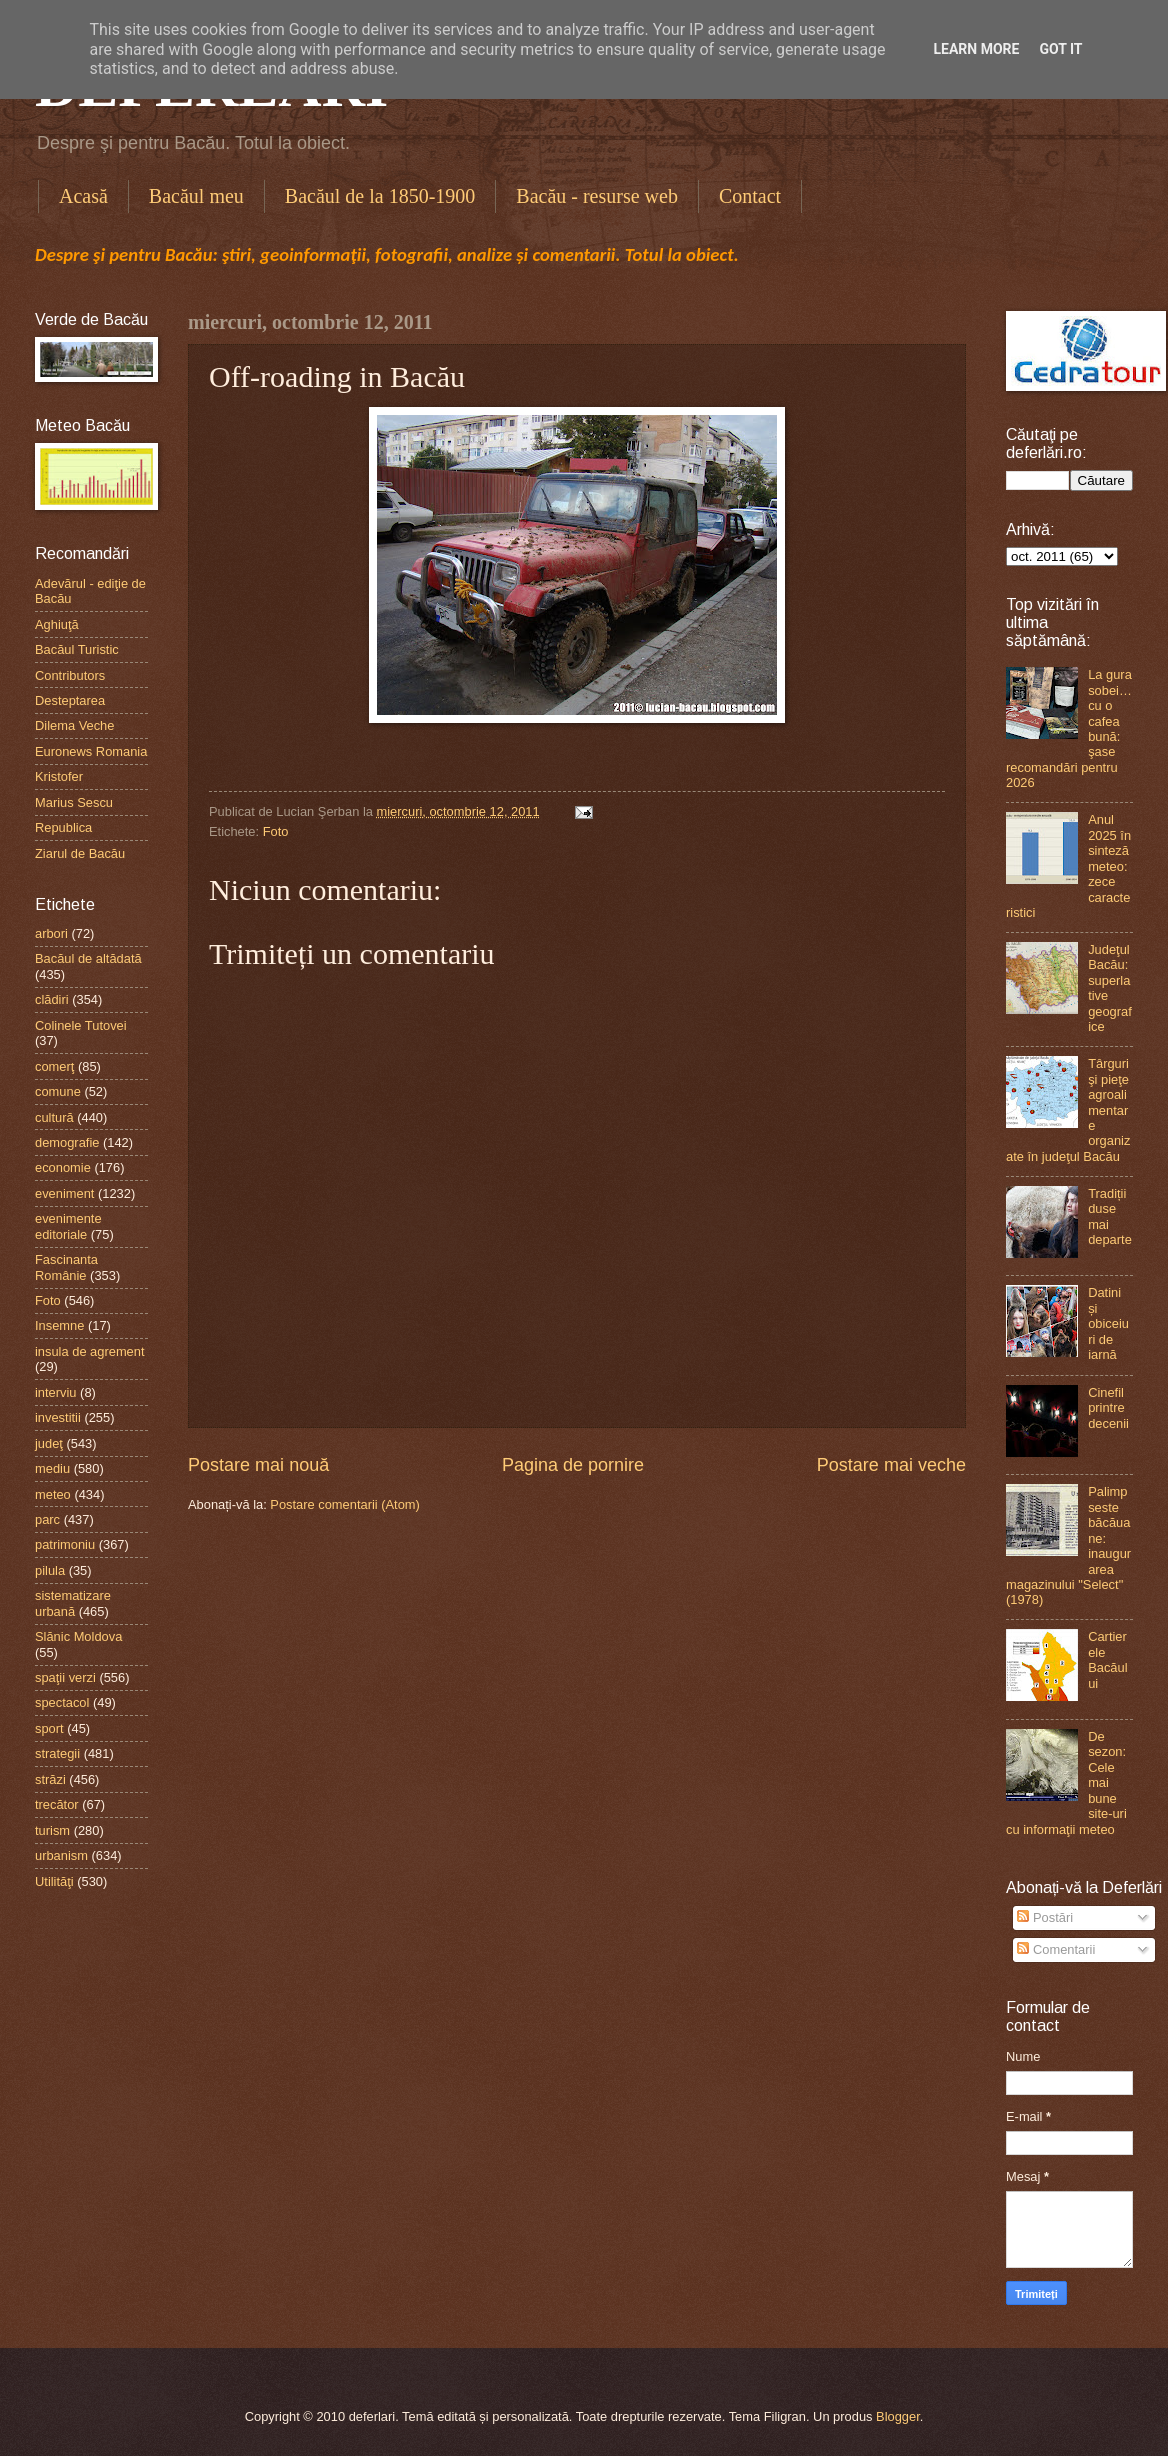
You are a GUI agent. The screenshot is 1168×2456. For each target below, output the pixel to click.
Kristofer (59, 776)
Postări (1045, 1917)
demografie (67, 1142)
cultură (54, 1117)
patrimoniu (65, 1544)
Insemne (59, 1325)
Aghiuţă (57, 624)
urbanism (61, 1855)
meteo (53, 1494)
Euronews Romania (91, 751)
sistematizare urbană (73, 1603)
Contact (750, 196)
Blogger (898, 2416)
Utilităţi (54, 1881)
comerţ (54, 1066)
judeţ (49, 1443)
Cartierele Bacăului (1107, 1659)
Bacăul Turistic (77, 649)
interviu (56, 1392)
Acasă (83, 196)
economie (63, 1167)
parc (47, 1519)
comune (58, 1091)
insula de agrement (90, 1351)
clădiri (52, 999)
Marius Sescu (74, 802)
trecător (57, 1804)
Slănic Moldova (78, 1636)
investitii (58, 1417)
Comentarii (1056, 1949)
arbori (51, 933)
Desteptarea (70, 700)
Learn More (976, 49)
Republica (63, 827)
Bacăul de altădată (88, 958)
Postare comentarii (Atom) (345, 1504)
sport (49, 1728)
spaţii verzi (65, 1677)
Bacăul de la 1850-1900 (380, 196)
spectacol (62, 1702)
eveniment (64, 1193)
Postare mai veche (891, 1465)
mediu (52, 1468)
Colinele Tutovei (81, 1025)
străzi (50, 1779)
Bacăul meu (196, 196)
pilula (50, 1570)
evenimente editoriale (68, 1226)
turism (52, 1830)
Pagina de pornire (573, 1465)
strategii (57, 1753)
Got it (1060, 49)
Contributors (70, 675)
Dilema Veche (74, 725)
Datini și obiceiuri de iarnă (1108, 1323)
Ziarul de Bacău (80, 853)
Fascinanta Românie (66, 1267)
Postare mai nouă (258, 1465)
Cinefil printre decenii (1108, 1408)
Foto (276, 831)
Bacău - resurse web (597, 196)
